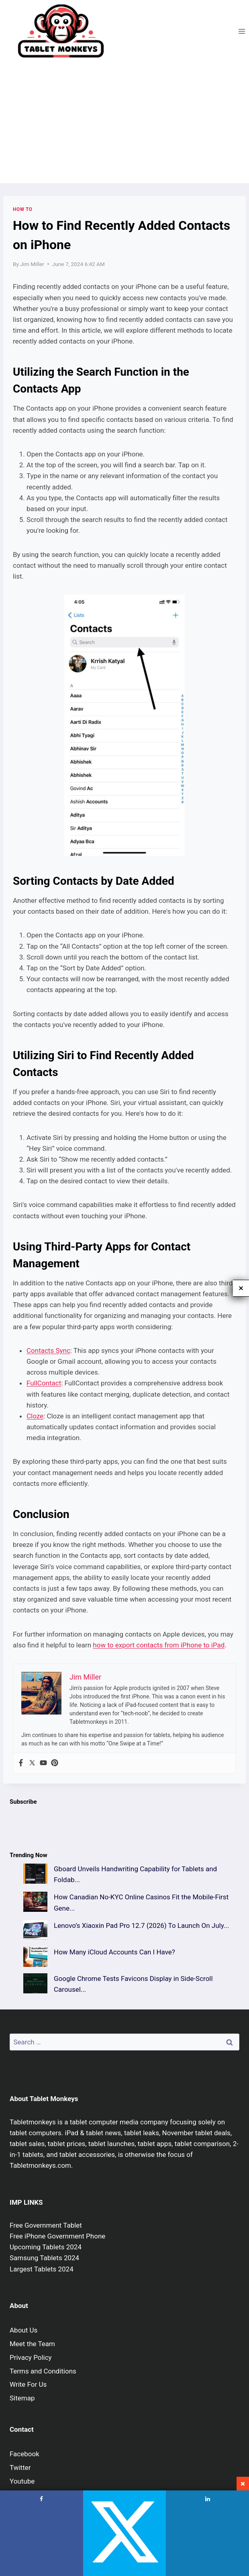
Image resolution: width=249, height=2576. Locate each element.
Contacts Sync (48, 1350)
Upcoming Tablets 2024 (46, 2247)
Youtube (22, 2481)
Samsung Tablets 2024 (44, 2258)
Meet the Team (32, 2344)
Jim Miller (32, 264)
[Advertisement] (124, 123)
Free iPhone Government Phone (57, 2236)
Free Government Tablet (46, 2225)
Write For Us (28, 2384)
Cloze (35, 1416)
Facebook (24, 2454)
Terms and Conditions (43, 2371)
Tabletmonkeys (33, 2122)
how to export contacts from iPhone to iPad (159, 1645)
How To (23, 209)
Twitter (20, 2467)
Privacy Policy (31, 2357)
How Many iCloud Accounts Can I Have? (114, 1952)
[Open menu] (241, 31)
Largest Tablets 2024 (41, 2269)
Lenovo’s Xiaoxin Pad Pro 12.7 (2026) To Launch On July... (141, 1925)
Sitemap (22, 2398)
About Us (23, 2330)
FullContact (44, 1383)
